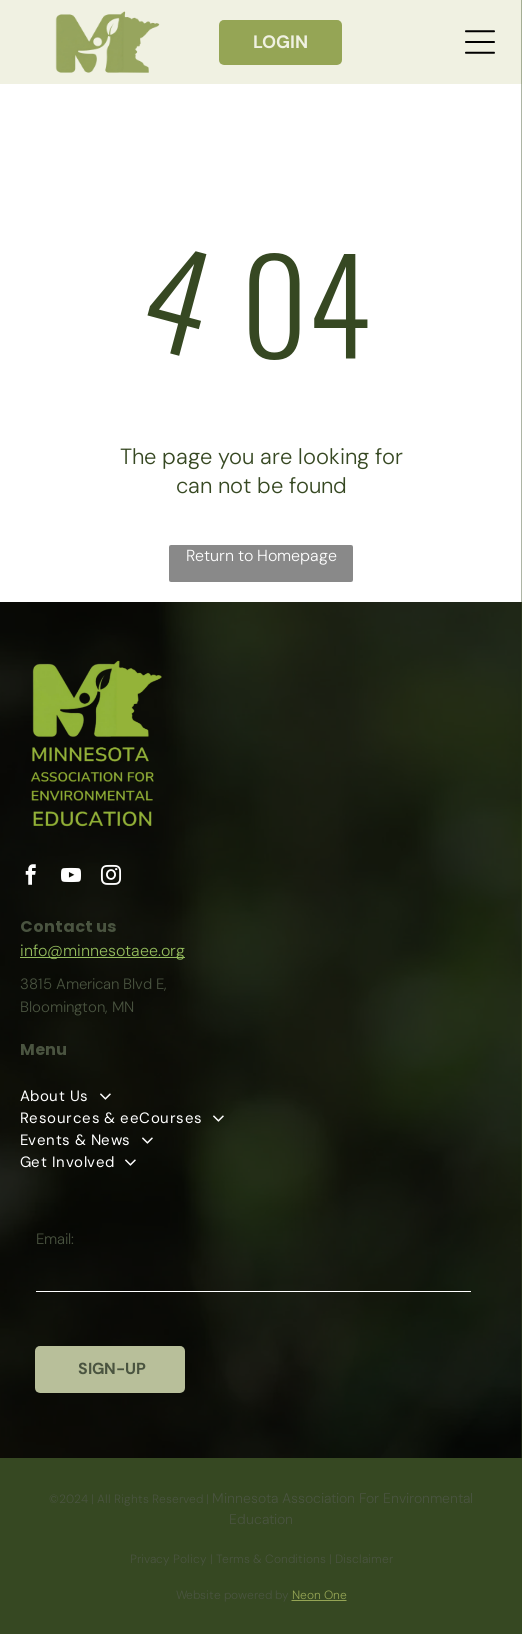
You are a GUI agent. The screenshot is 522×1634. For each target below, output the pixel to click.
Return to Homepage (261, 555)
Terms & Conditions (271, 1559)
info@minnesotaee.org (102, 950)
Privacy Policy (168, 1559)
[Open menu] (480, 42)
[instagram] (111, 877)
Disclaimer (364, 1559)
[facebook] (31, 877)
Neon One (319, 1595)
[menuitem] (261, 1096)
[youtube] (71, 877)
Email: (55, 1239)
